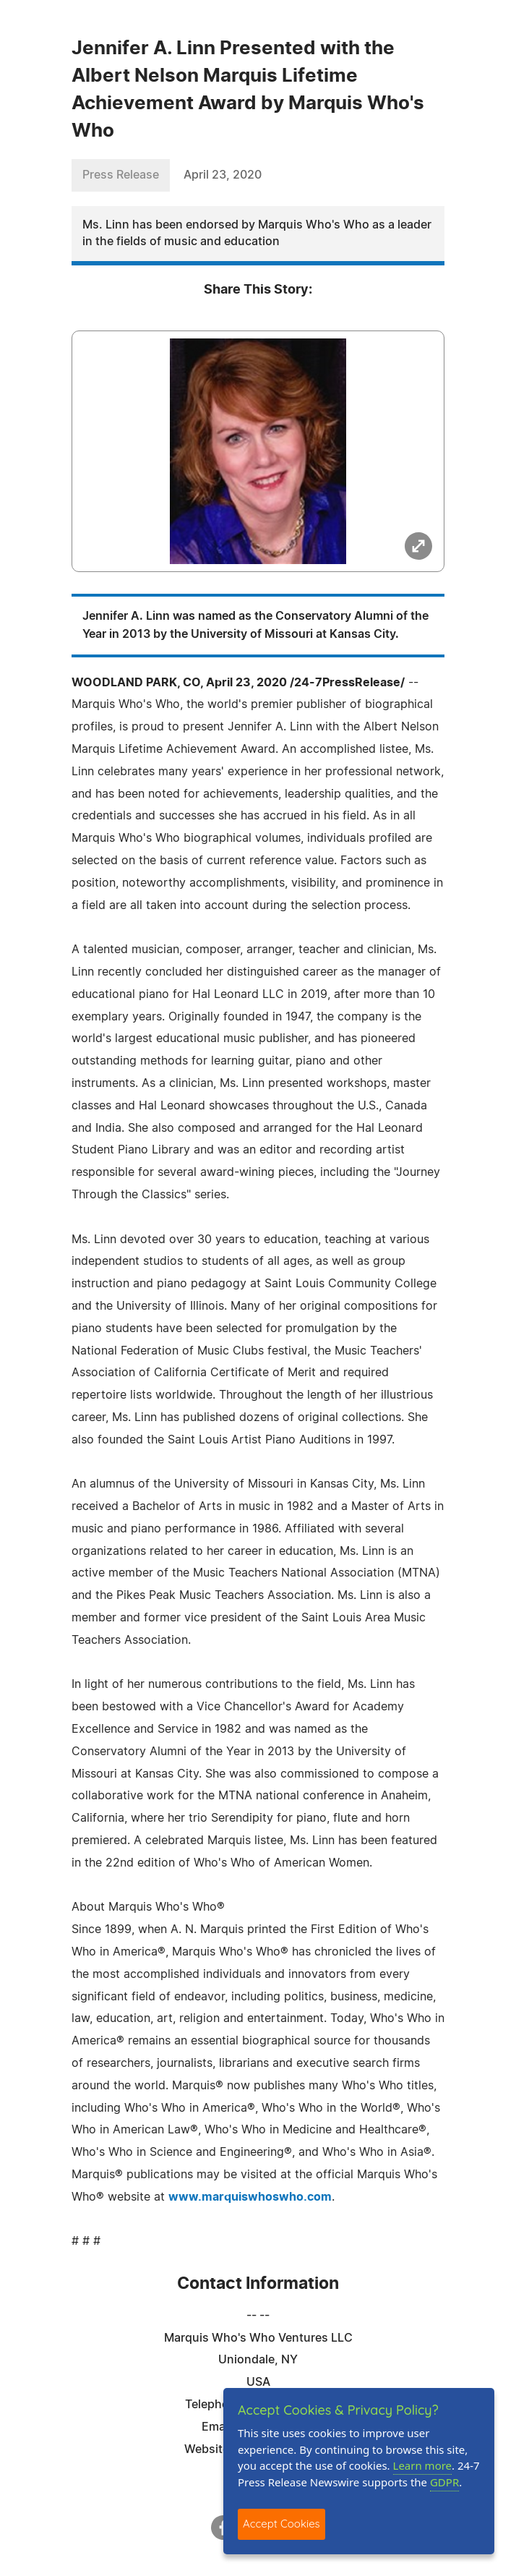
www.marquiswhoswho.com (250, 2197)
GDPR (444, 2482)
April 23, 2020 (223, 175)
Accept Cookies (281, 2523)
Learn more (422, 2465)
